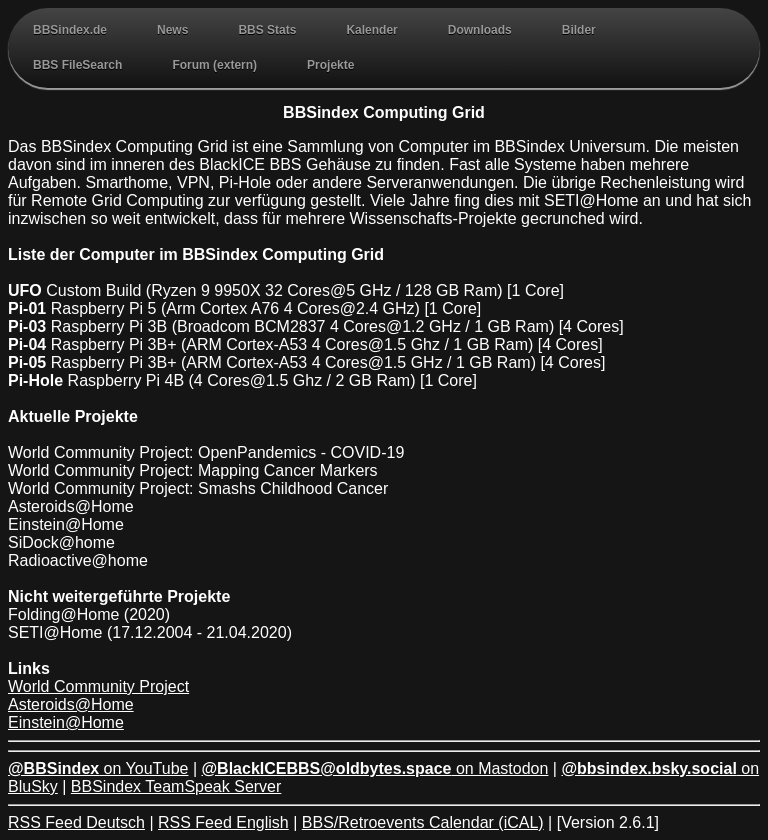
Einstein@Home (66, 722)
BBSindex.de (70, 30)
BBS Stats (267, 30)
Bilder (579, 30)
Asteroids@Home (71, 704)
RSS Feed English (223, 822)
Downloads (480, 30)
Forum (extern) (214, 65)
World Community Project (98, 686)
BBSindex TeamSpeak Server (176, 786)
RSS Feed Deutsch (76, 822)
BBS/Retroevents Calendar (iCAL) (423, 822)
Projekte (330, 65)
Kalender (371, 30)
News (172, 30)
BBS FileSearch (77, 65)
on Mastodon (375, 768)
